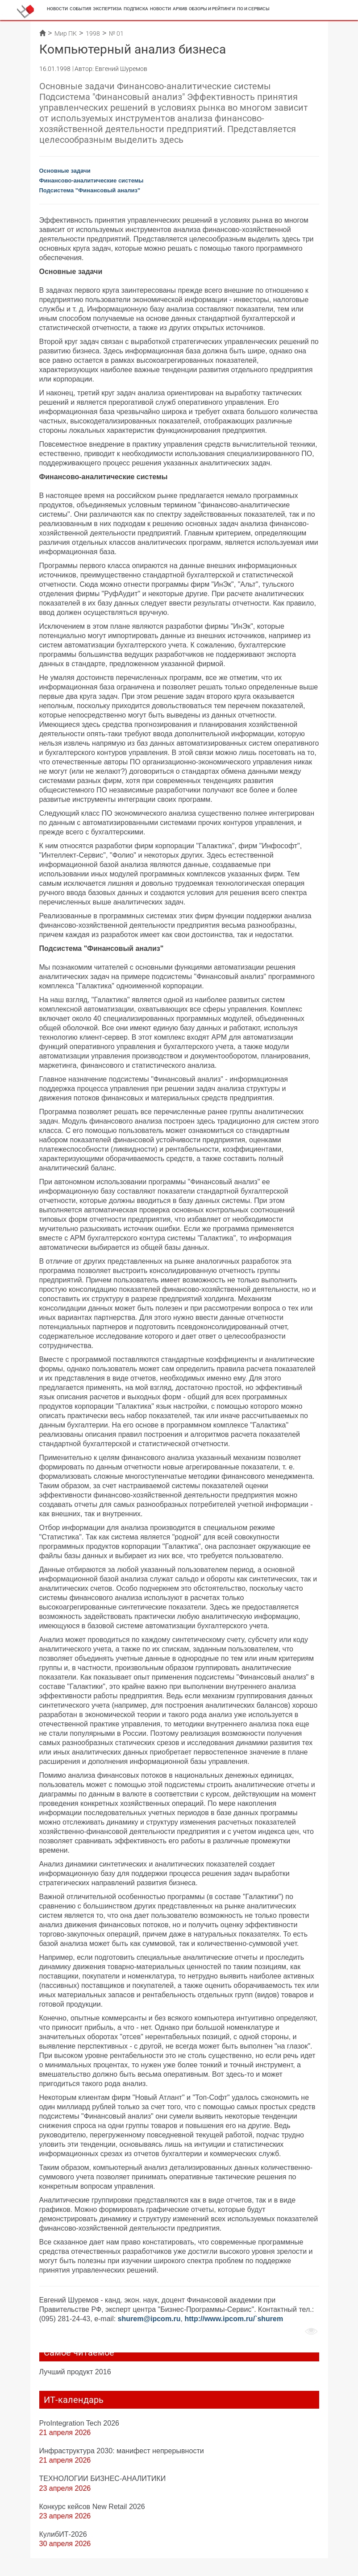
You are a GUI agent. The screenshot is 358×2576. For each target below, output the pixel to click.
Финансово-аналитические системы (91, 180)
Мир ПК (65, 33)
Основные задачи (65, 170)
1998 (93, 33)
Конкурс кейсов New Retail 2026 (92, 2506)
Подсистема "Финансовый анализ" (90, 190)
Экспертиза (107, 8)
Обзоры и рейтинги (212, 8)
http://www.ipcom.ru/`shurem (233, 2319)
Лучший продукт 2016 (75, 2372)
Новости (57, 8)
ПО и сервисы (253, 8)
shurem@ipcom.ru (149, 2319)
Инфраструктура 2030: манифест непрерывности (121, 2451)
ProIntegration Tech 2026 (79, 2423)
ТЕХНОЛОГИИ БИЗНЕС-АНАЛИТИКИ (102, 2478)
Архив (180, 8)
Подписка (136, 8)
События (80, 8)
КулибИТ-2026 (63, 2534)
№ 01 (116, 33)
